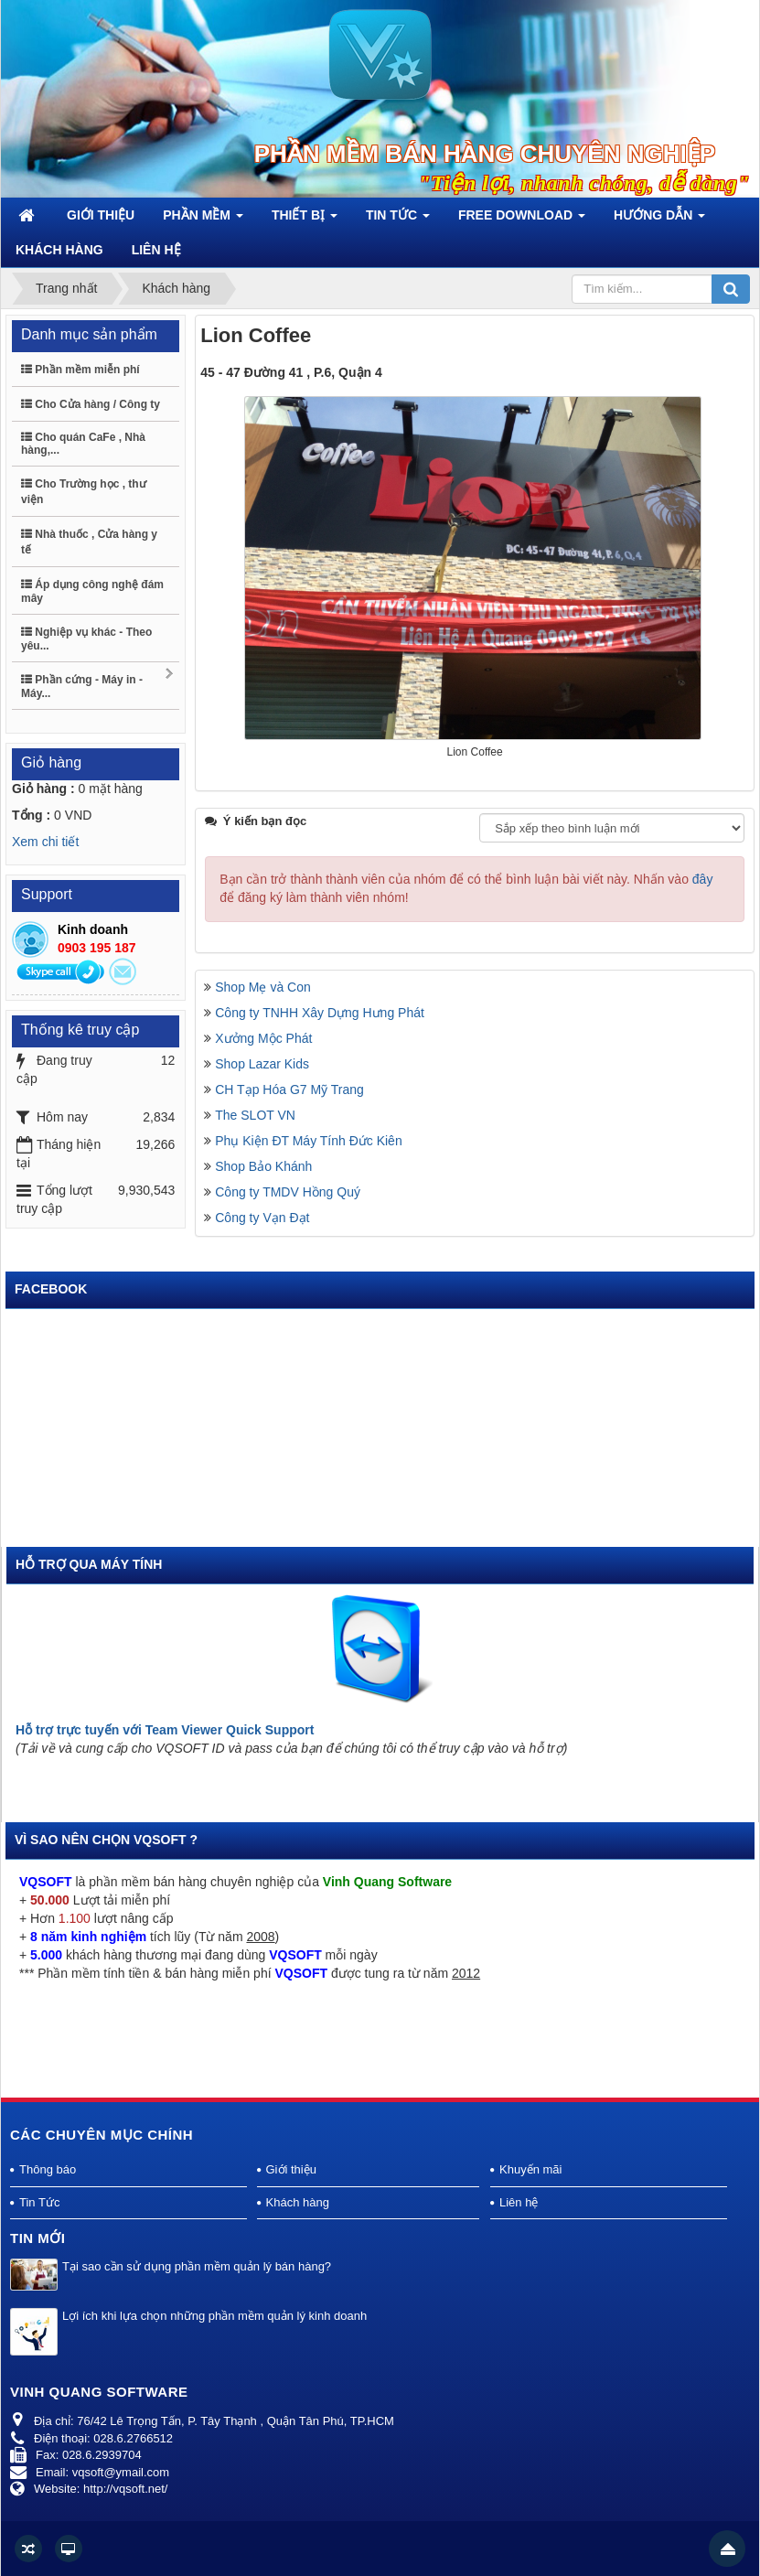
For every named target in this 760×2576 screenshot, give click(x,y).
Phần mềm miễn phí (80, 369)
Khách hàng (297, 2202)
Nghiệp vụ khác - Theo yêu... (86, 639)
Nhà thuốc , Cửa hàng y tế (89, 542)
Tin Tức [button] (398, 220)
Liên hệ (518, 2202)
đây (702, 879)
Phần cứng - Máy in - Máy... (98, 684)
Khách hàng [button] (59, 249)
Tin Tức (39, 2202)
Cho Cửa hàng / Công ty (90, 404)
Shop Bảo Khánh (263, 1166)
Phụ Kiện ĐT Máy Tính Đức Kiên (308, 1140)
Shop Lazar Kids (262, 1064)
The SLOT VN (255, 1115)
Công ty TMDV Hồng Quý (287, 1192)
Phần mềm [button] (203, 220)
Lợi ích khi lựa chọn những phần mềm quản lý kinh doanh (214, 2316)
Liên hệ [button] (156, 249)
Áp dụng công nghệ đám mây (92, 591)
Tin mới (38, 2238)
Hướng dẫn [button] (659, 220)
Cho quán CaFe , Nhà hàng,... (83, 443)
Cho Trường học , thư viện (83, 492)
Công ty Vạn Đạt (262, 1217)
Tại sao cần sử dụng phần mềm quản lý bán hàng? (196, 2266)
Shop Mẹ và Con (263, 987)
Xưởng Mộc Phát (263, 1038)
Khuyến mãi (530, 2169)
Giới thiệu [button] (100, 215)
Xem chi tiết (45, 841)
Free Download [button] (521, 220)
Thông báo (47, 2169)
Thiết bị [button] (304, 220)
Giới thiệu (291, 2169)
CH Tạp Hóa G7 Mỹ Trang (289, 1089)
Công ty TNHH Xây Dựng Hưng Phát (319, 1012)
